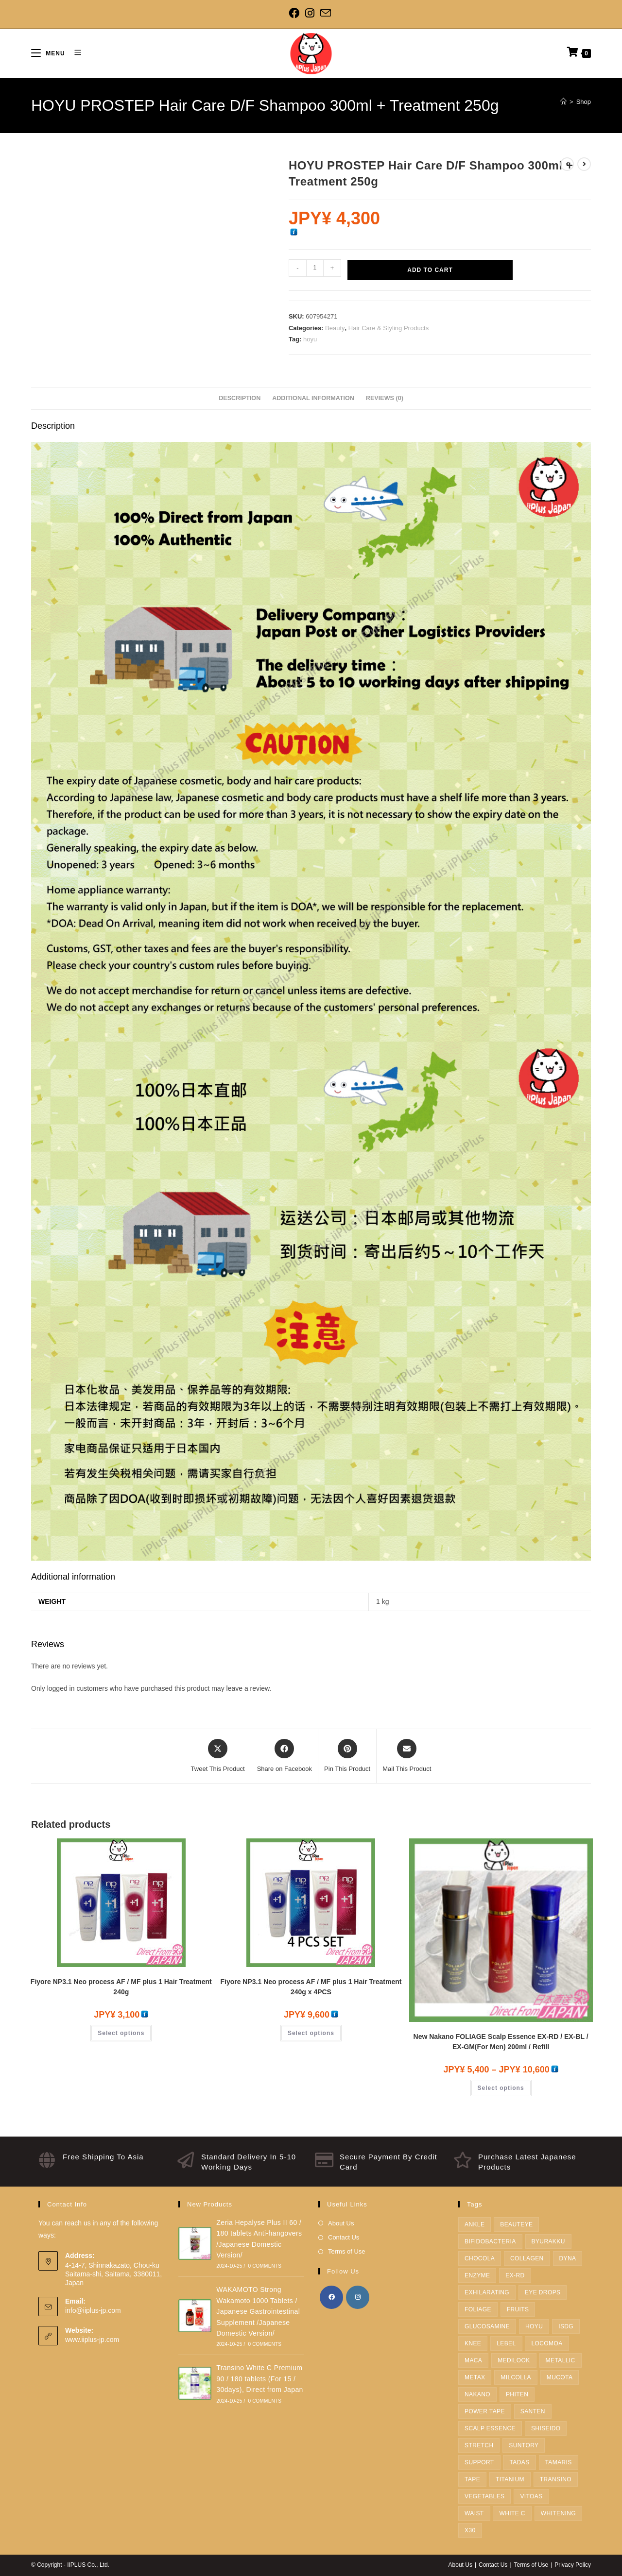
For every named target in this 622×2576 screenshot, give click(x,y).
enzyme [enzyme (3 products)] (477, 2275)
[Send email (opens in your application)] (325, 13)
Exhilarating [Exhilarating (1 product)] (487, 2292)
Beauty (335, 328)
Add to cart (429, 270)
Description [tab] (239, 398)
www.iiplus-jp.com (92, 2339)
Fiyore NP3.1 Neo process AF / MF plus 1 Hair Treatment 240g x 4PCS (310, 1987)
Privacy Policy (572, 2564)
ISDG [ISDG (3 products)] (565, 2326)
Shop (583, 101)
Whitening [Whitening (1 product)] (558, 2513)
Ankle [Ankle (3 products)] (474, 2224)
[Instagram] (309, 13)
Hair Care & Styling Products (388, 328)
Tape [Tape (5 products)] (472, 2479)
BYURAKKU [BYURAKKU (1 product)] (548, 2241)
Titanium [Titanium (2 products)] (510, 2479)
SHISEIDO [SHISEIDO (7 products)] (546, 2428)
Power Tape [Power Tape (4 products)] (485, 2411)
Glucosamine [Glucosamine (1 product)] (487, 2326)
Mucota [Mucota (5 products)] (560, 2377)
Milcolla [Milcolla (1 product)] (516, 2377)
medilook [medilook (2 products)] (514, 2360)
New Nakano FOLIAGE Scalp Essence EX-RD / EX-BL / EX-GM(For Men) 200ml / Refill (501, 2042)
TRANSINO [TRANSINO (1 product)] (555, 2479)
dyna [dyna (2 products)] (567, 2258)
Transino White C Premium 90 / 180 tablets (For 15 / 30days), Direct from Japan (259, 2378)
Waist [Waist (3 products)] (474, 2513)
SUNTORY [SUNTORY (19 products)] (523, 2445)
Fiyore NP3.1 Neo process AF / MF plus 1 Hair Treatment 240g (121, 1987)
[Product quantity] (315, 268)
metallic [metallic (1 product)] (560, 2360)
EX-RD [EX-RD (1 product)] (514, 2275)
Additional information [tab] (313, 398)
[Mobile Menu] (49, 53)
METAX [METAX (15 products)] (475, 2377)
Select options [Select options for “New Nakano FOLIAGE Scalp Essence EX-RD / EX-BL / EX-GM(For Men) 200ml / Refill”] (501, 2088)
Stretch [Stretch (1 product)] (479, 2445)
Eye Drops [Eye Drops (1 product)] (543, 2292)
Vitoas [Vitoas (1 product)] (531, 2496)
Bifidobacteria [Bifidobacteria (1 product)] (490, 2241)
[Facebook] (295, 13)
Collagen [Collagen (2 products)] (527, 2258)
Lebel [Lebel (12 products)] (506, 2343)
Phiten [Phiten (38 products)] (517, 2394)
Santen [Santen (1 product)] (532, 2411)
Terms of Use (346, 2251)
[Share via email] (406, 1756)
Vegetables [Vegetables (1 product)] (484, 2496)
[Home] (563, 101)
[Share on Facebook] (284, 1756)
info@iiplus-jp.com (93, 2310)
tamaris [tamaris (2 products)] (558, 2462)
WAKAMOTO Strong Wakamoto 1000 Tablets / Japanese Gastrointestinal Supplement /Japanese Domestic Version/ (258, 2311)
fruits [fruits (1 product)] (518, 2309)
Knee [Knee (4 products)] (473, 2343)
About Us (341, 2223)
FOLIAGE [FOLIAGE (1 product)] (478, 2309)
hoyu (310, 339)
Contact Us (343, 2237)
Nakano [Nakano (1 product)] (477, 2394)
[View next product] (584, 164)
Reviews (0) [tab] (384, 398)
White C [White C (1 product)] (512, 2513)
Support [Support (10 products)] (479, 2462)
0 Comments (264, 2266)
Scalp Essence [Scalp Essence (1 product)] (490, 2428)
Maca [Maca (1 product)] (473, 2360)
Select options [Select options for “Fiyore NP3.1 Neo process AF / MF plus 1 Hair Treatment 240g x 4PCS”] (311, 2033)
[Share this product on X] (218, 1756)
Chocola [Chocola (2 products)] (480, 2258)
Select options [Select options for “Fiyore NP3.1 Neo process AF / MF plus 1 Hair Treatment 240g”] (121, 2033)
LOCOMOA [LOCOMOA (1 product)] (546, 2343)
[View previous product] (567, 164)
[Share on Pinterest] (347, 1756)
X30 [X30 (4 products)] (470, 2530)
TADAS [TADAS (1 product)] (519, 2462)
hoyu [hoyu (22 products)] (534, 2326)
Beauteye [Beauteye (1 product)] (516, 2224)
